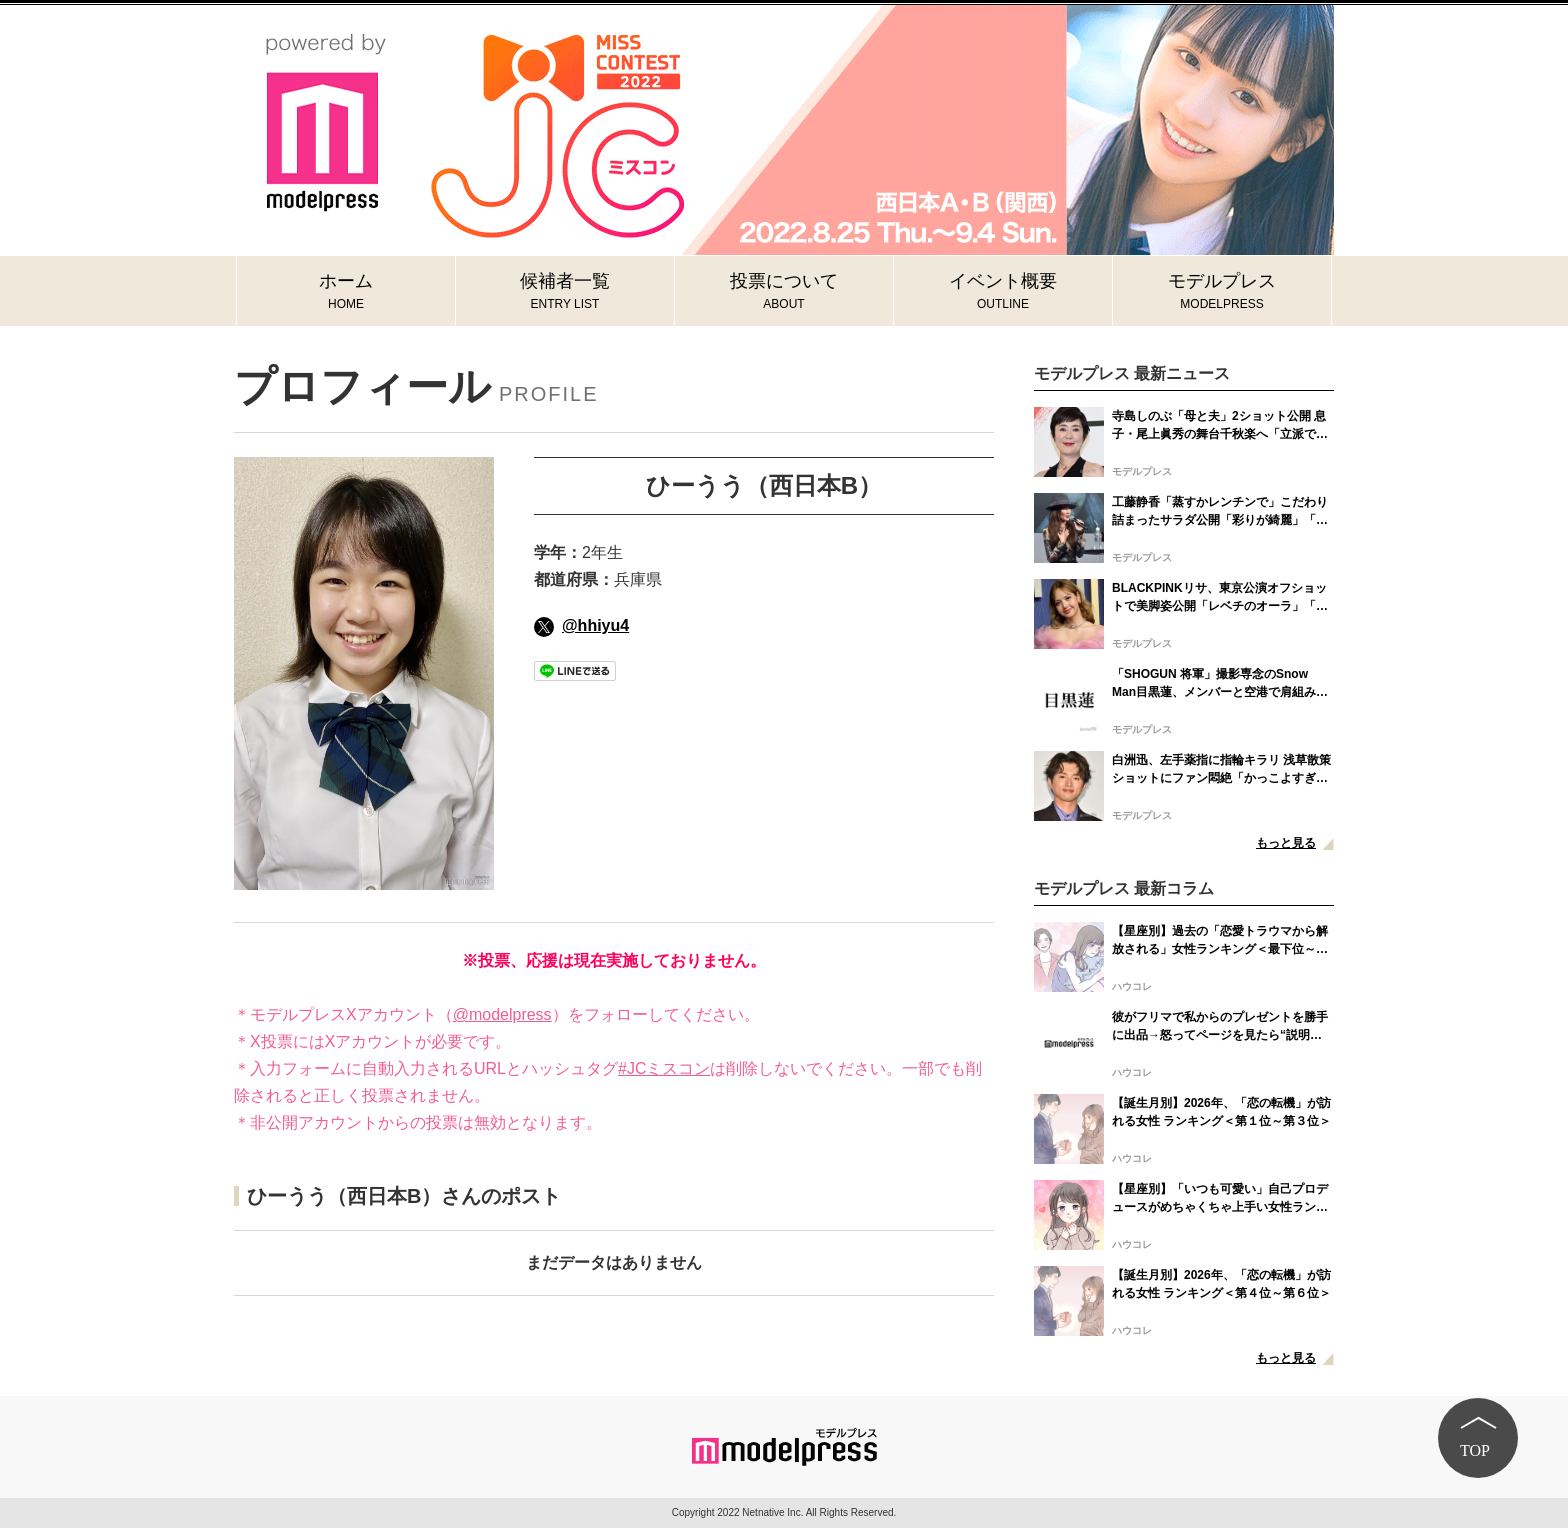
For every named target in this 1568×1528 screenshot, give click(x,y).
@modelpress (502, 1014)
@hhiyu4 (581, 625)
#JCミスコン (664, 1068)
